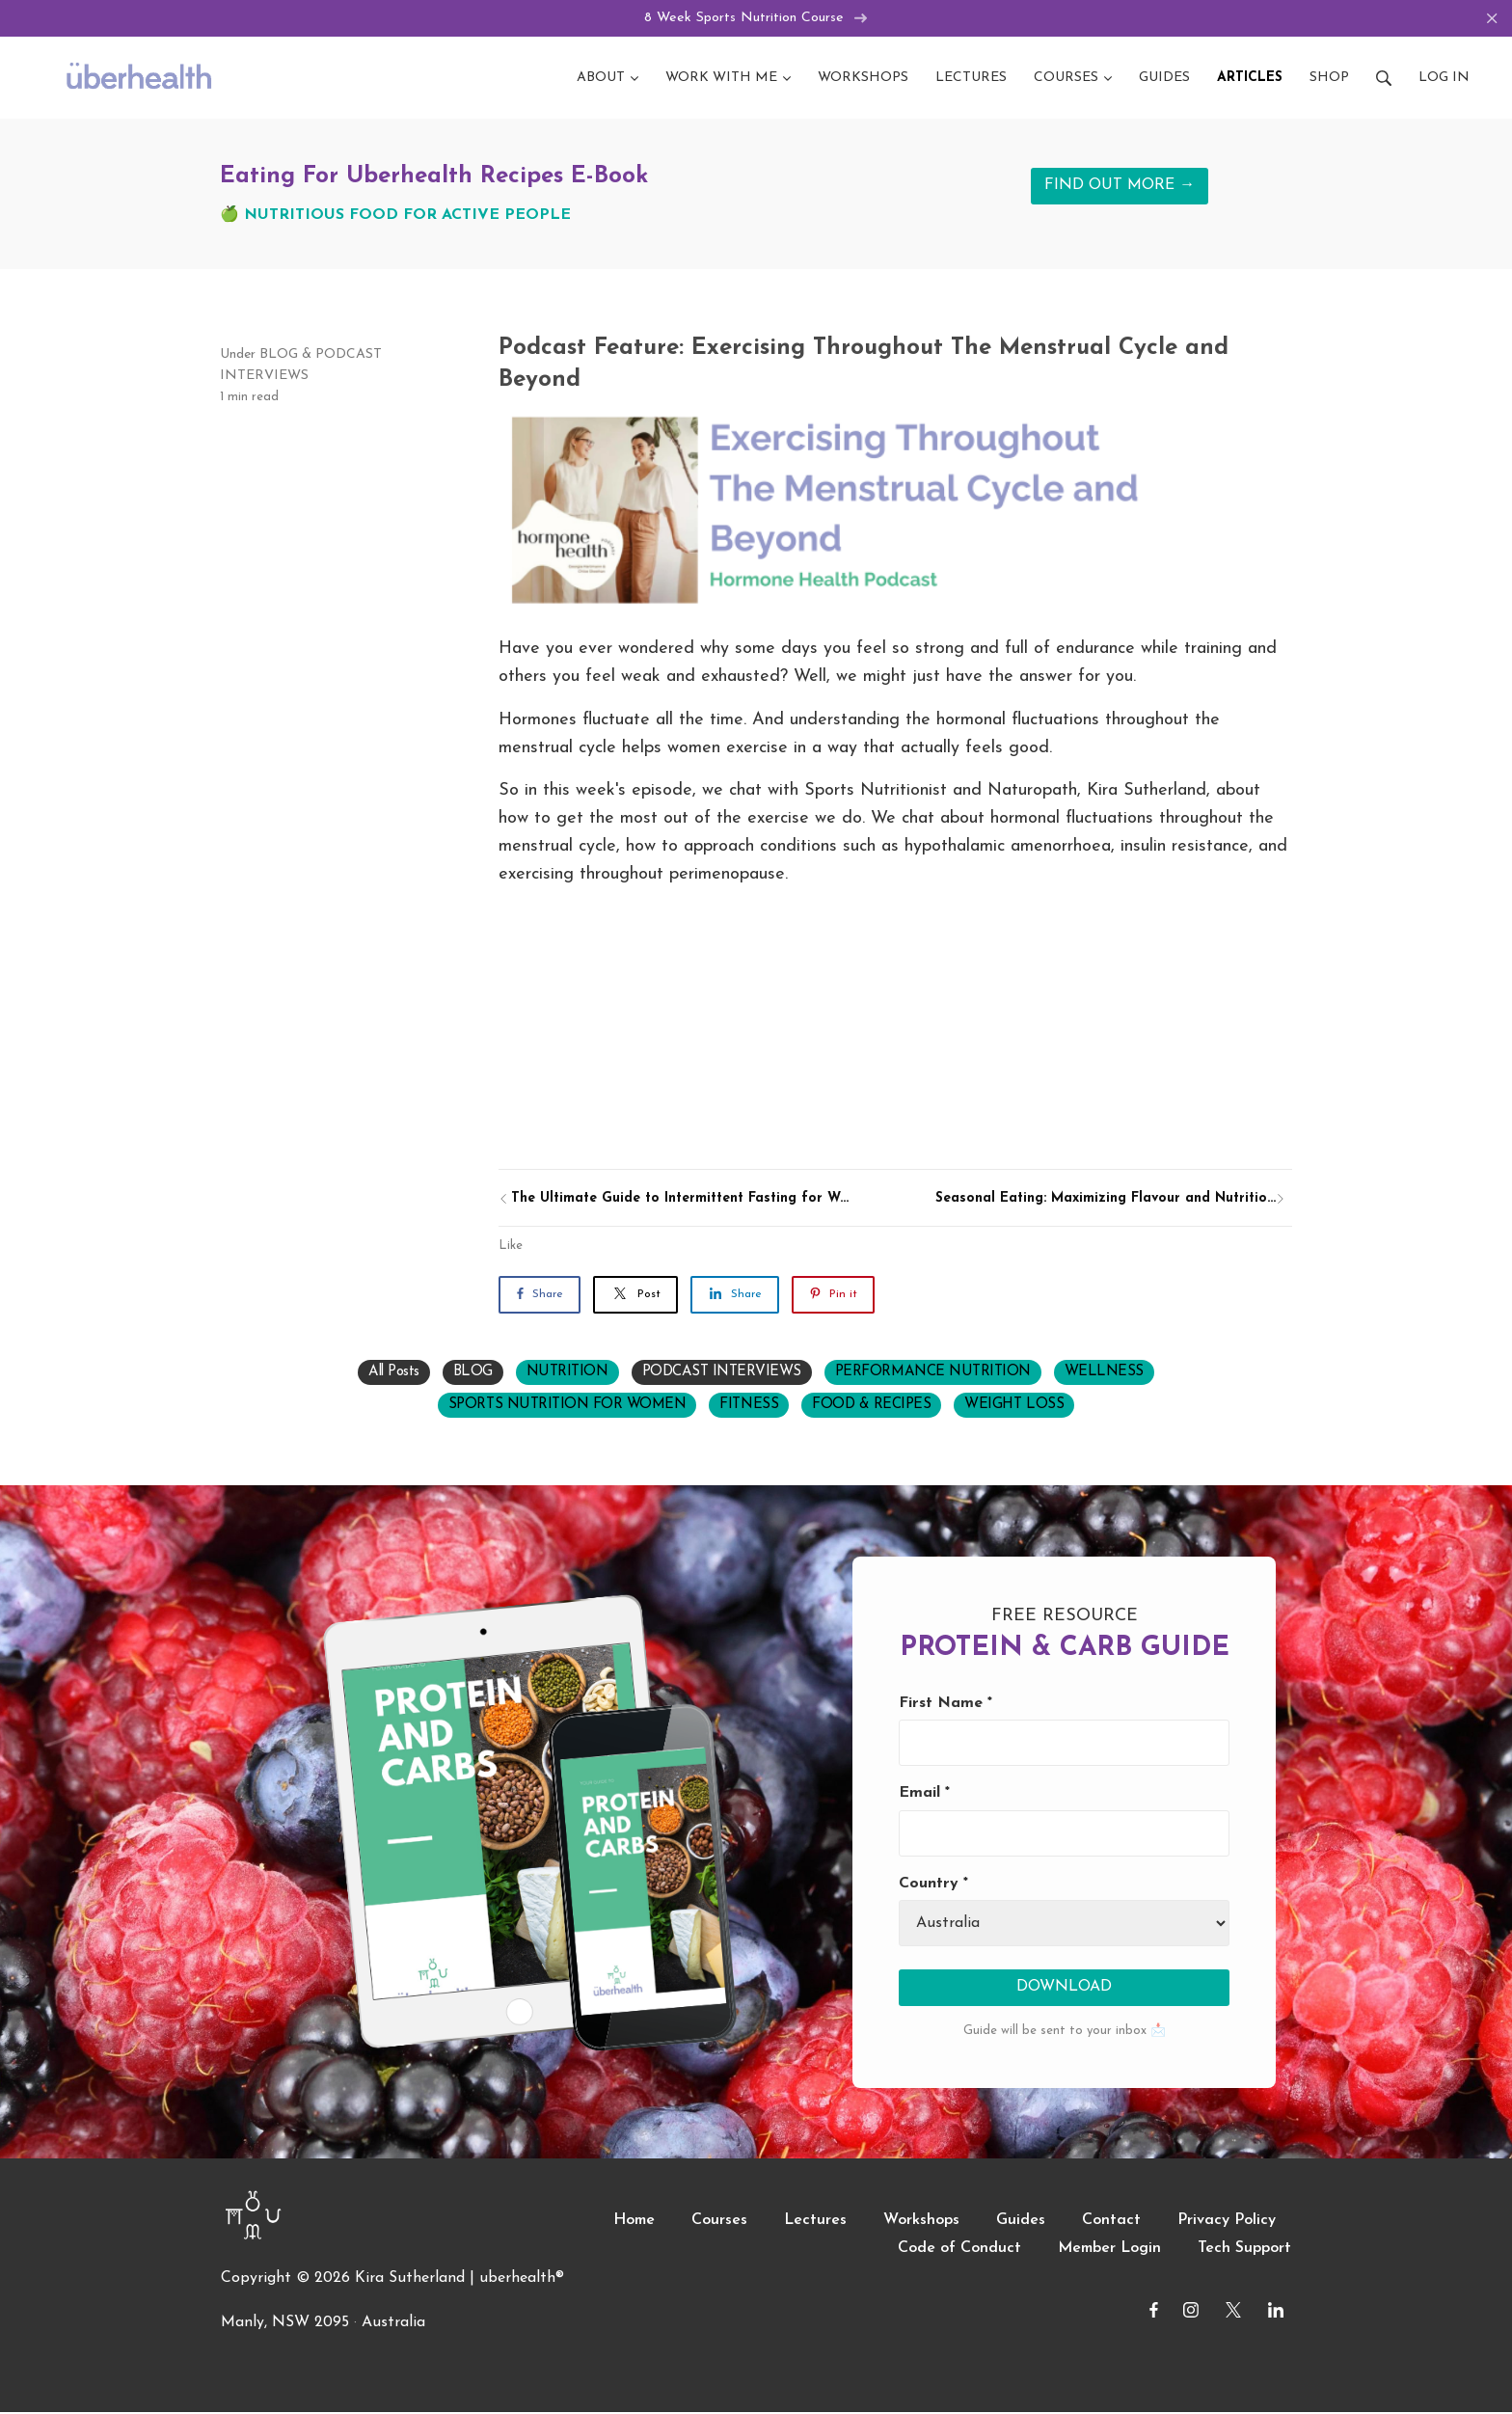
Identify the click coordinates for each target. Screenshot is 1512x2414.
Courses (719, 2221)
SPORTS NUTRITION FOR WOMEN (567, 1406)
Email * (924, 1795)
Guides (1020, 2221)
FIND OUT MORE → (1119, 187)
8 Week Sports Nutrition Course (756, 19)
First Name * (945, 1704)
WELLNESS (1104, 1374)
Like (511, 1247)
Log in (1444, 78)
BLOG (278, 355)
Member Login (1109, 2249)
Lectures (815, 2221)
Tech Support (1244, 2249)
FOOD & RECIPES (871, 1406)
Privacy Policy (1226, 2221)
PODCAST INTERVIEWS (721, 1374)
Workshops (921, 2221)
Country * (933, 1884)
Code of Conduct (959, 2249)
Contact (1111, 2221)
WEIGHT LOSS (1014, 1406)
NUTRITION (567, 1374)
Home (634, 2221)
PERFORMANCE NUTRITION (933, 1374)
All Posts (393, 1374)
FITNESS (748, 1406)
